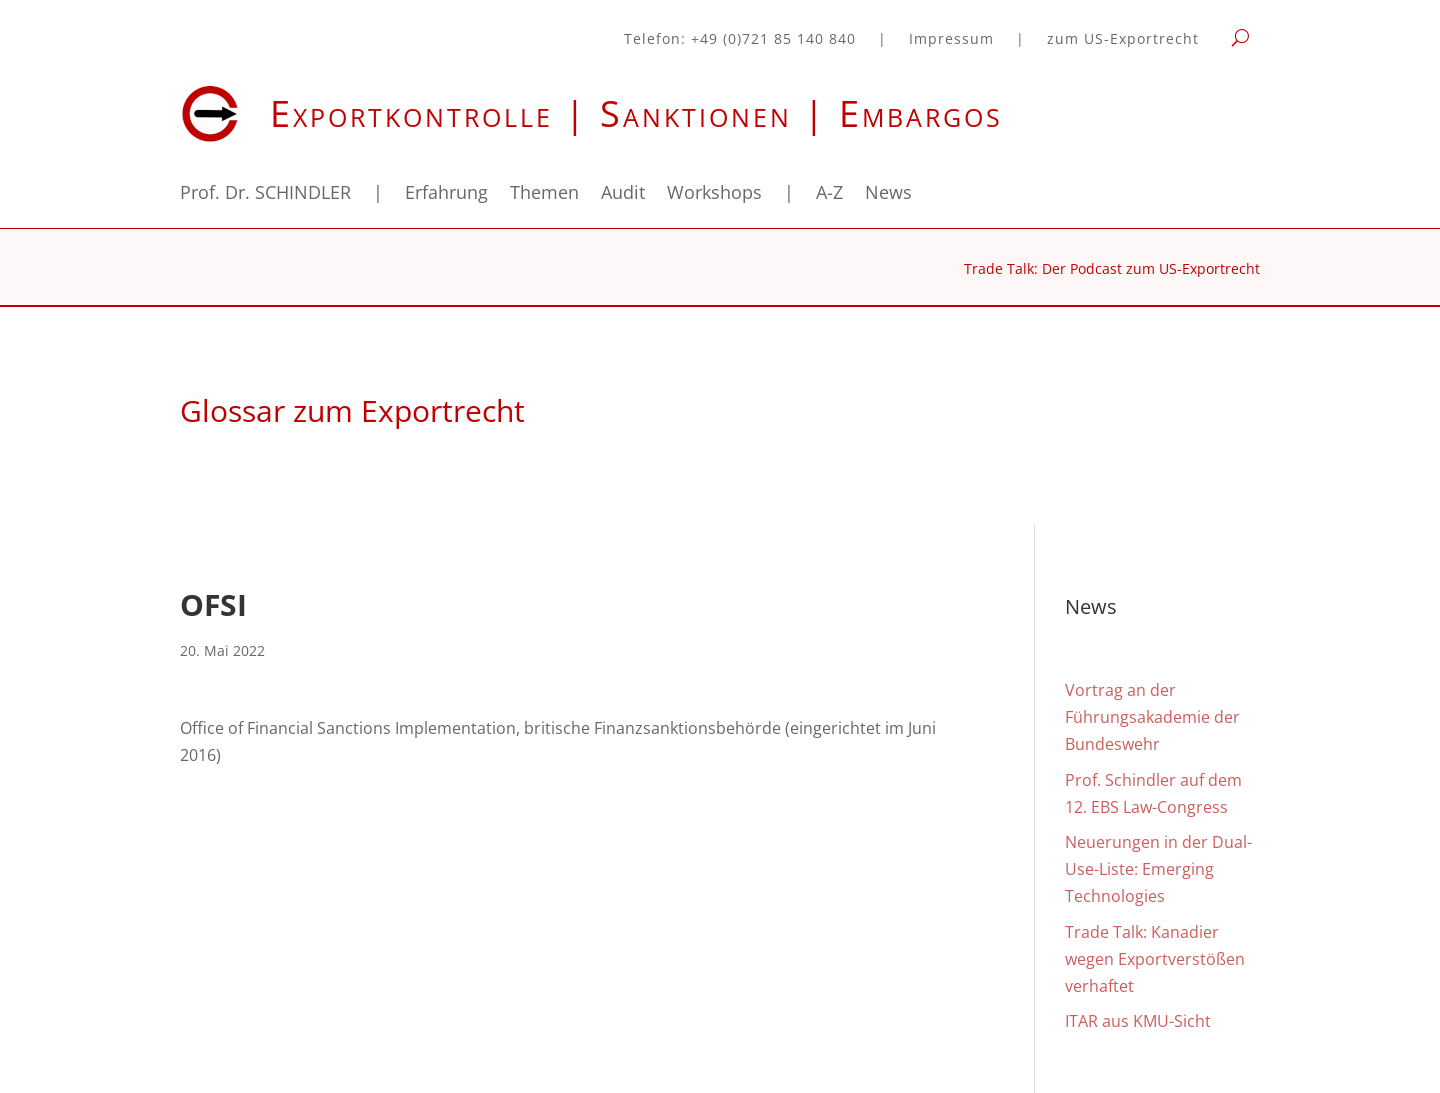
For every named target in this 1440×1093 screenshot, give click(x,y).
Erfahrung (446, 194)
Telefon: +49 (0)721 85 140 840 (740, 40)
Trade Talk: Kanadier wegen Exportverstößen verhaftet (1155, 959)
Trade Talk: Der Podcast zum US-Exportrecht (1112, 270)
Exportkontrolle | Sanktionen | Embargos (636, 113)
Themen (544, 194)
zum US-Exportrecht (1123, 40)
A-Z (829, 194)
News (888, 194)
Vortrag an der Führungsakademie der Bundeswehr (1152, 717)
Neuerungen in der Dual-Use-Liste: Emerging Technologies (1158, 869)
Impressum (951, 40)
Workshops (714, 194)
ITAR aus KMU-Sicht (1138, 1021)
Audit (623, 194)
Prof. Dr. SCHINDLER (265, 194)
